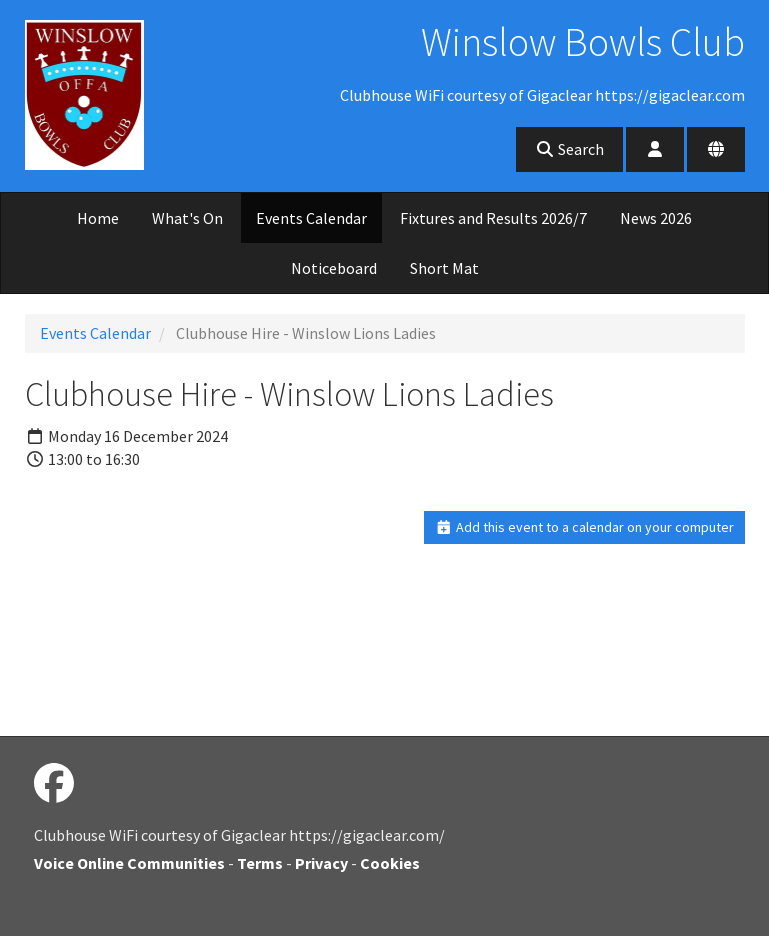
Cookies (390, 863)
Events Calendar (311, 218)
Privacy (321, 863)
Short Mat (444, 268)
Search (569, 149)
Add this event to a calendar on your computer (584, 527)
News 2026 (656, 218)
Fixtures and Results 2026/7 (493, 218)
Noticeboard (334, 268)
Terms (260, 863)
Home (98, 218)
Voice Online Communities (129, 863)
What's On (187, 218)
